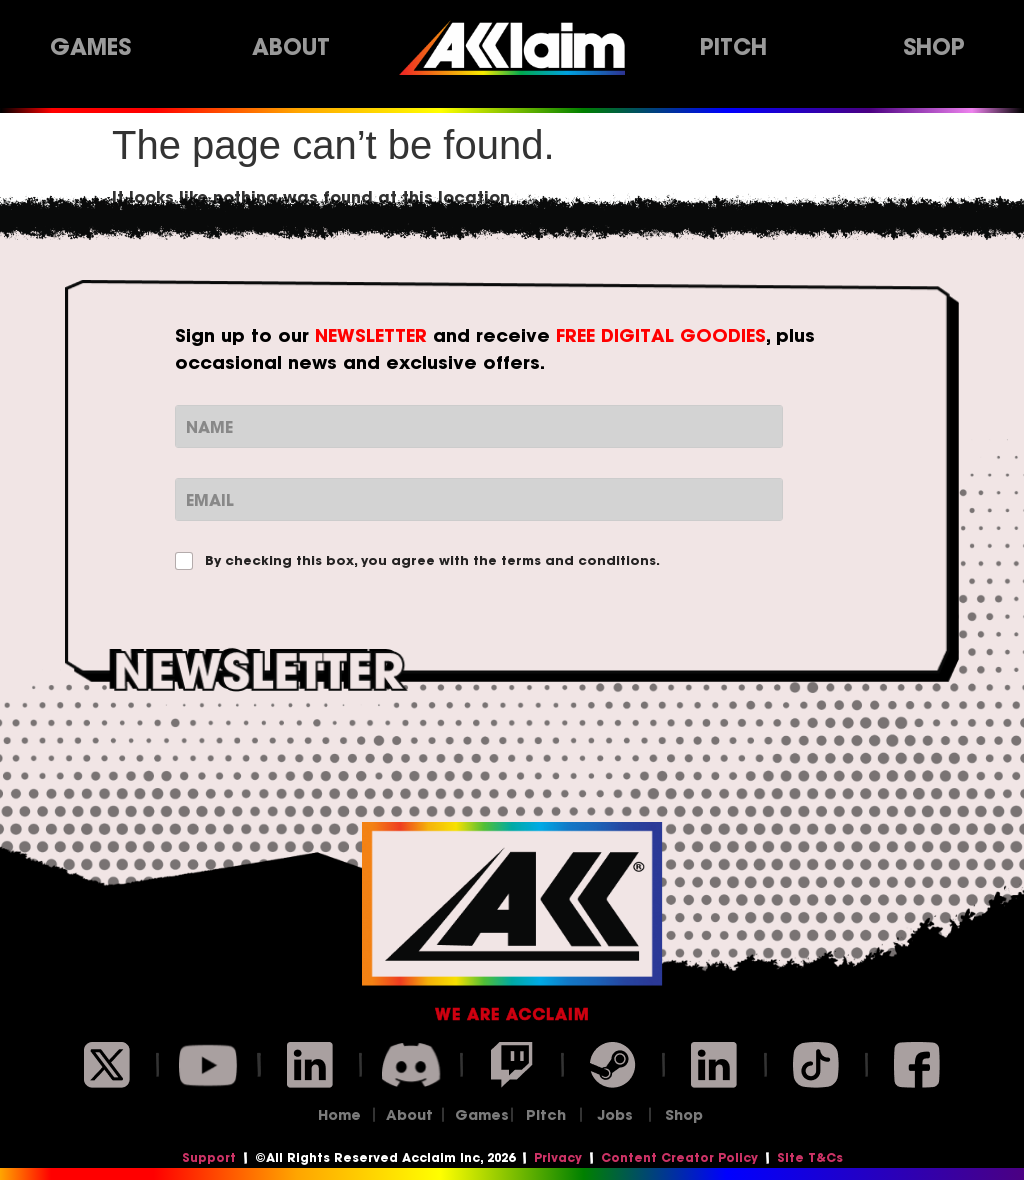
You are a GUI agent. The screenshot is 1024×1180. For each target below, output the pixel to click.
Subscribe (512, 750)
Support (209, 1157)
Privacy (558, 1157)
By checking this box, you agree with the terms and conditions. (432, 561)
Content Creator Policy (679, 1157)
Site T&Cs (810, 1157)
